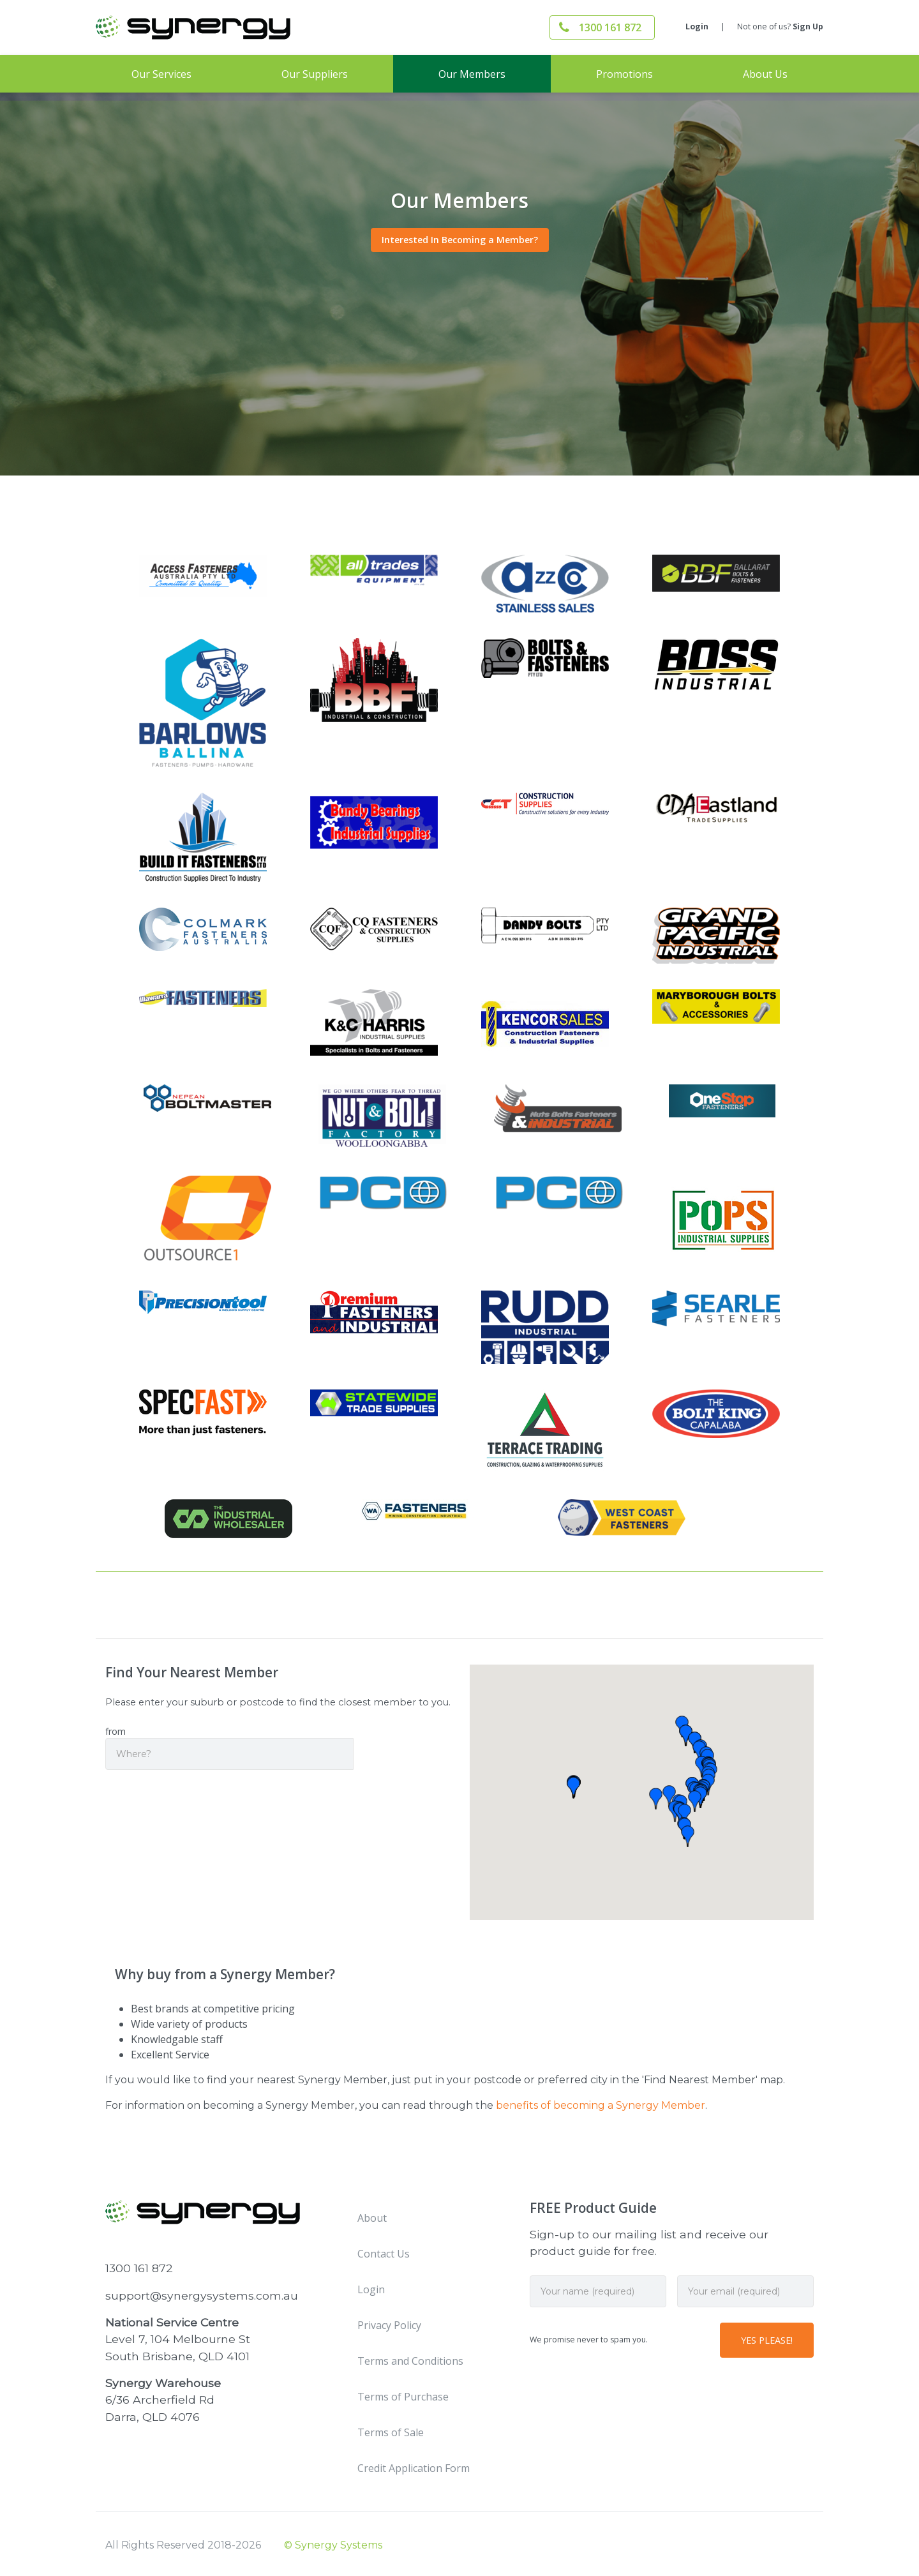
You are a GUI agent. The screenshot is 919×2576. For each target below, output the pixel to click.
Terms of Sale (390, 2432)
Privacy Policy (389, 2325)
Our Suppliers (314, 74)
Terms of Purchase (403, 2397)
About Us (765, 74)
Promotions (624, 74)
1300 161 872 (610, 27)
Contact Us (383, 2254)
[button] (669, 1796)
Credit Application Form (413, 2468)
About (372, 2218)
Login (696, 26)
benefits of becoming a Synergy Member (600, 2105)
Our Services (161, 74)
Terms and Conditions (410, 2361)
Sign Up (808, 26)
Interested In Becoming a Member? (460, 240)
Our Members (471, 74)
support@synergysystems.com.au (201, 2295)
